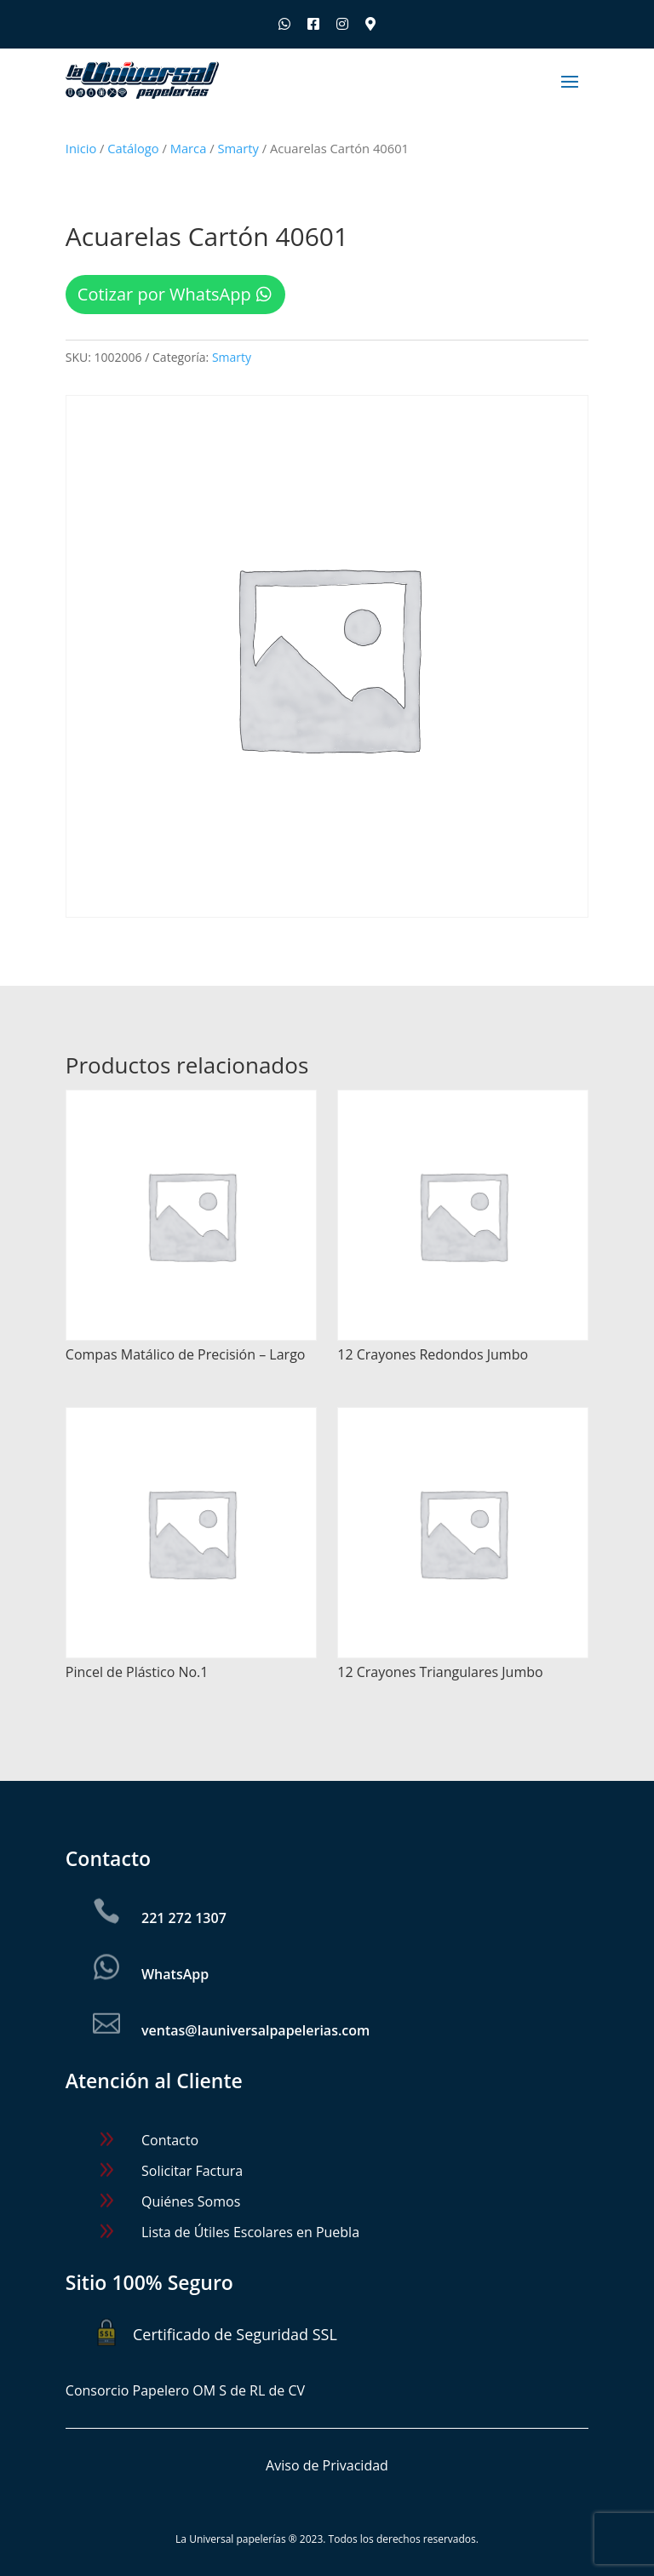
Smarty (238, 148)
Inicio (81, 148)
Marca (188, 148)
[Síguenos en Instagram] (342, 23)
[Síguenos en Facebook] (313, 23)
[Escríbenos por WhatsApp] (284, 23)
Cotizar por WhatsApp (164, 294)
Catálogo (132, 148)
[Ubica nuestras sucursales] (370, 23)
